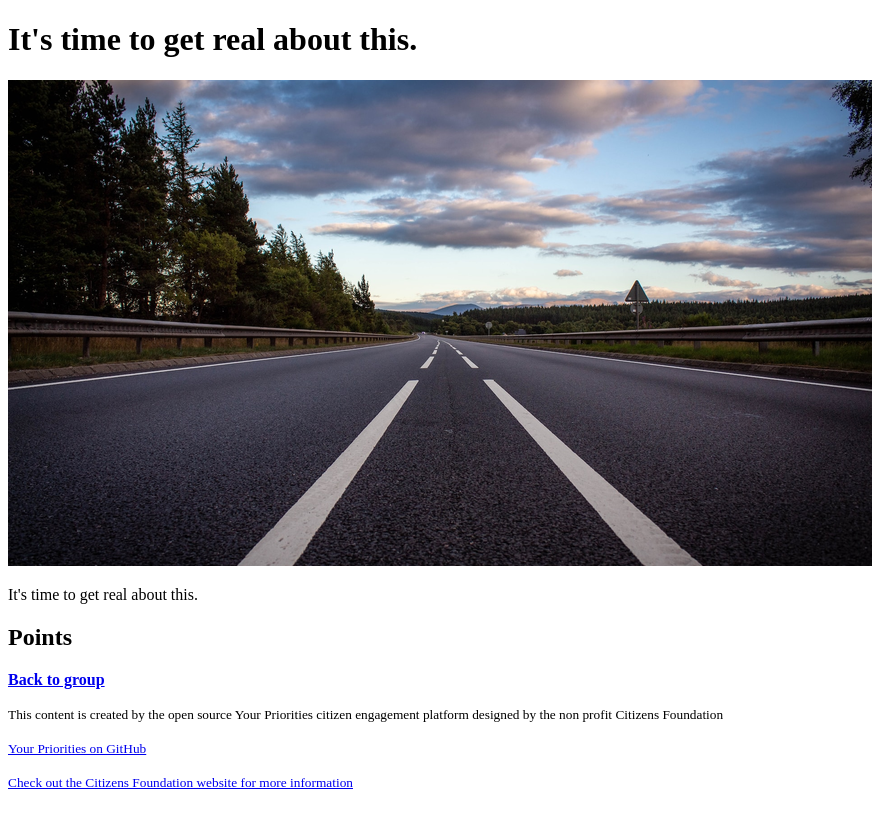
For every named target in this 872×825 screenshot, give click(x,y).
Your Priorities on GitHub (77, 748)
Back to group (56, 679)
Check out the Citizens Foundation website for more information (180, 782)
